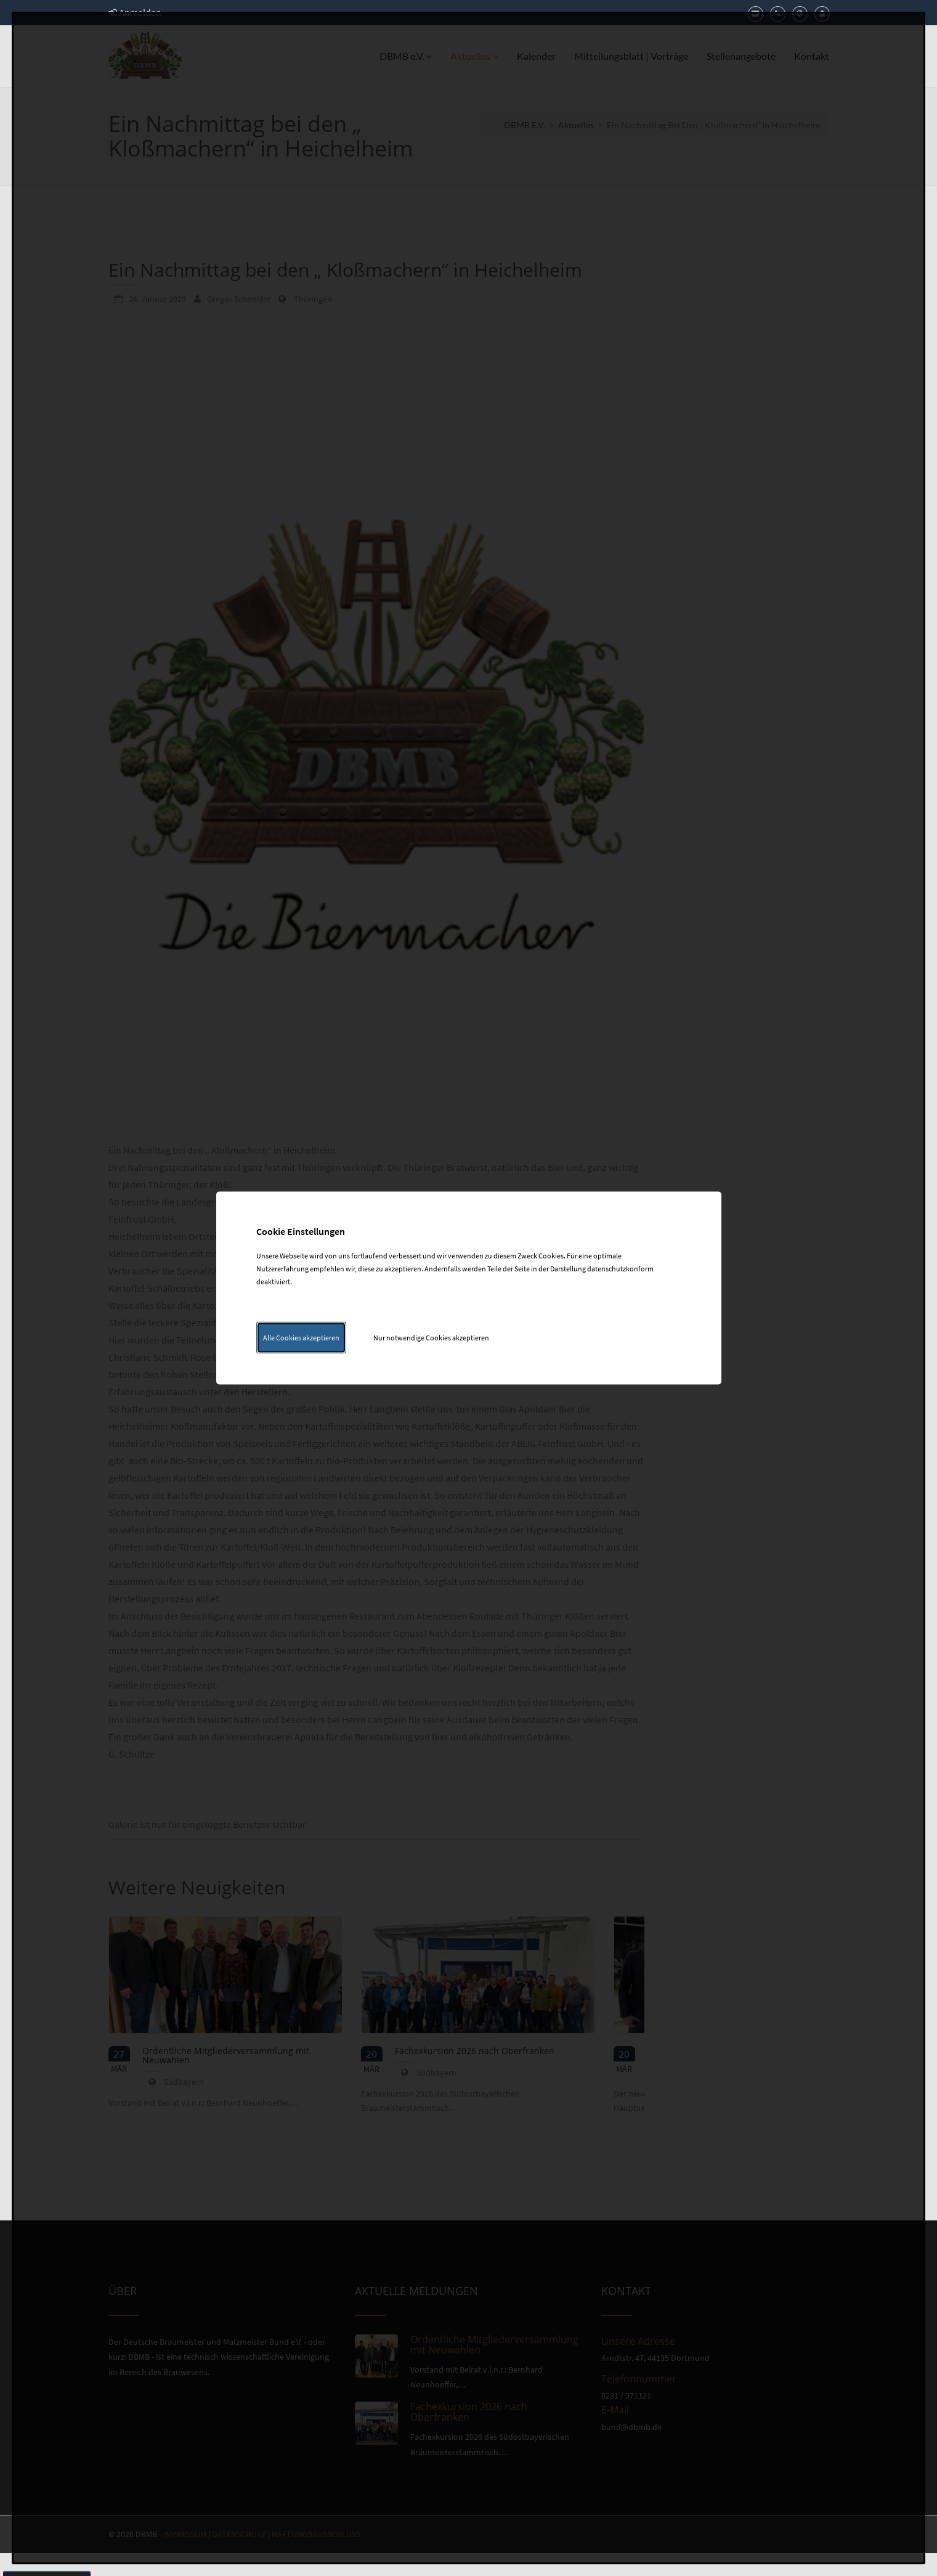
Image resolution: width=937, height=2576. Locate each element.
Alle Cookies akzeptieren (301, 1337)
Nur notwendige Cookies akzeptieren (431, 1337)
